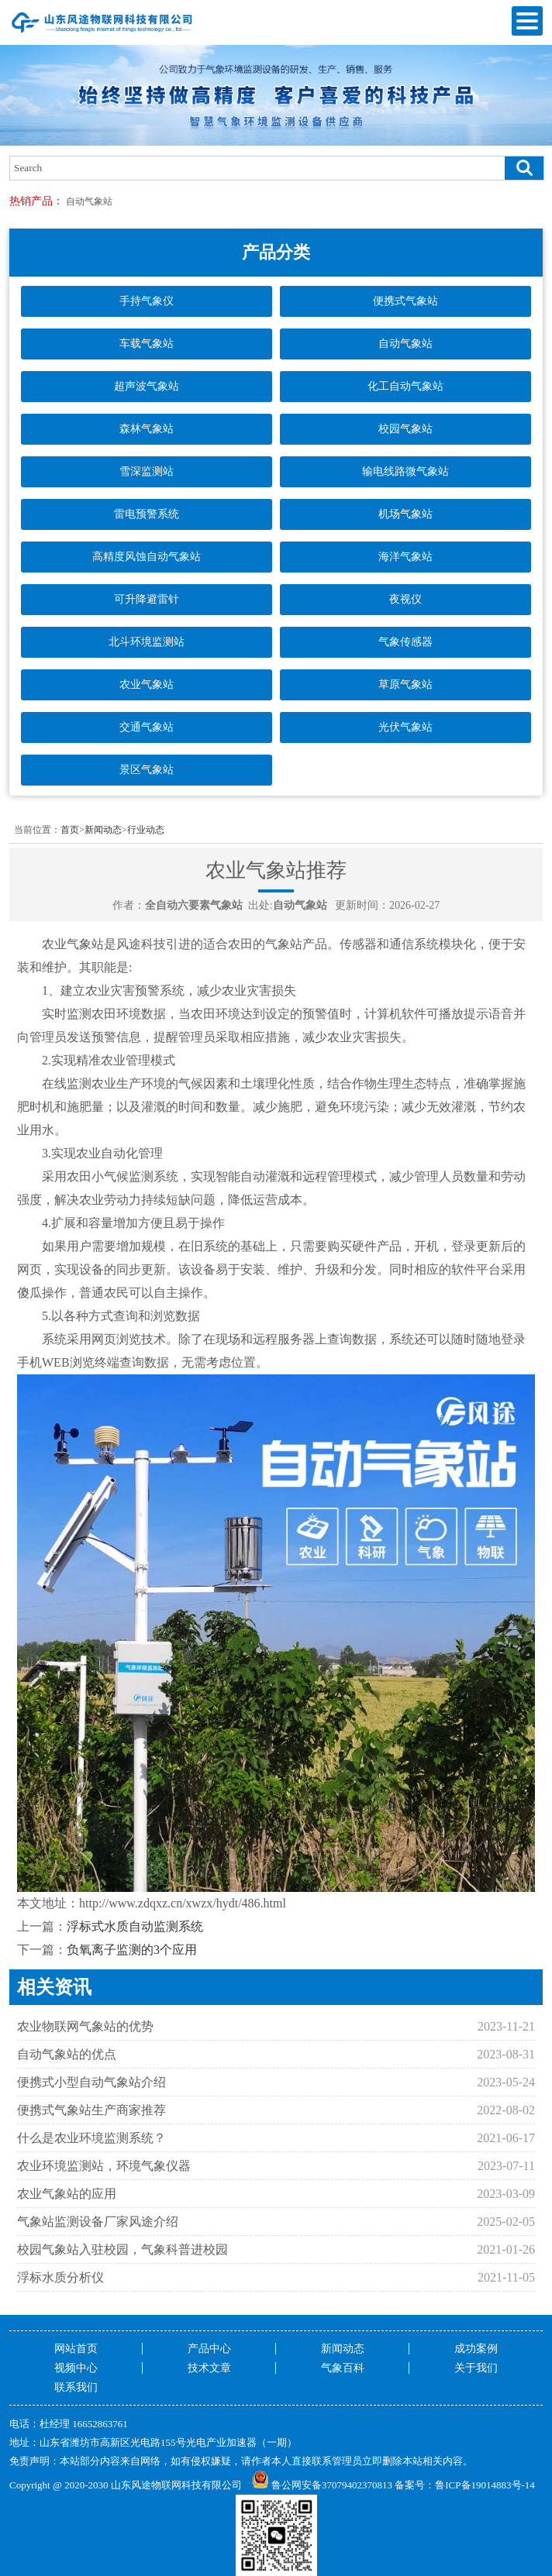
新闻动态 (103, 829)
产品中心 (209, 2348)
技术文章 (209, 2368)
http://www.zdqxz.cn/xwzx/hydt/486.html (182, 1903)
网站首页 (76, 2348)
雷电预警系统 (146, 514)
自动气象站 (89, 201)
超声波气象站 (146, 386)
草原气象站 (405, 684)
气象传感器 (405, 642)
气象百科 (342, 2368)
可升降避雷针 (146, 599)
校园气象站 (405, 429)
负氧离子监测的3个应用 (132, 1949)
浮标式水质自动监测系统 (135, 1926)
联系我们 (76, 2387)
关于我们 (476, 2368)
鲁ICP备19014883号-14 (485, 2485)
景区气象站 (146, 770)
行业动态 (145, 829)
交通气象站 (146, 727)
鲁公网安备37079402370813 (322, 2485)
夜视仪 (405, 599)
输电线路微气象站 (405, 471)
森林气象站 (146, 429)
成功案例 (476, 2348)
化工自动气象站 (405, 386)
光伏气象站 (405, 727)
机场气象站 (405, 514)
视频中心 (76, 2368)
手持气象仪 (146, 301)
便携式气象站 (405, 301)
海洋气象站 (405, 556)
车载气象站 (146, 343)
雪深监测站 (146, 471)
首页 (69, 829)
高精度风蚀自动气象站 (146, 556)
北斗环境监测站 (147, 642)
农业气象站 (146, 684)
